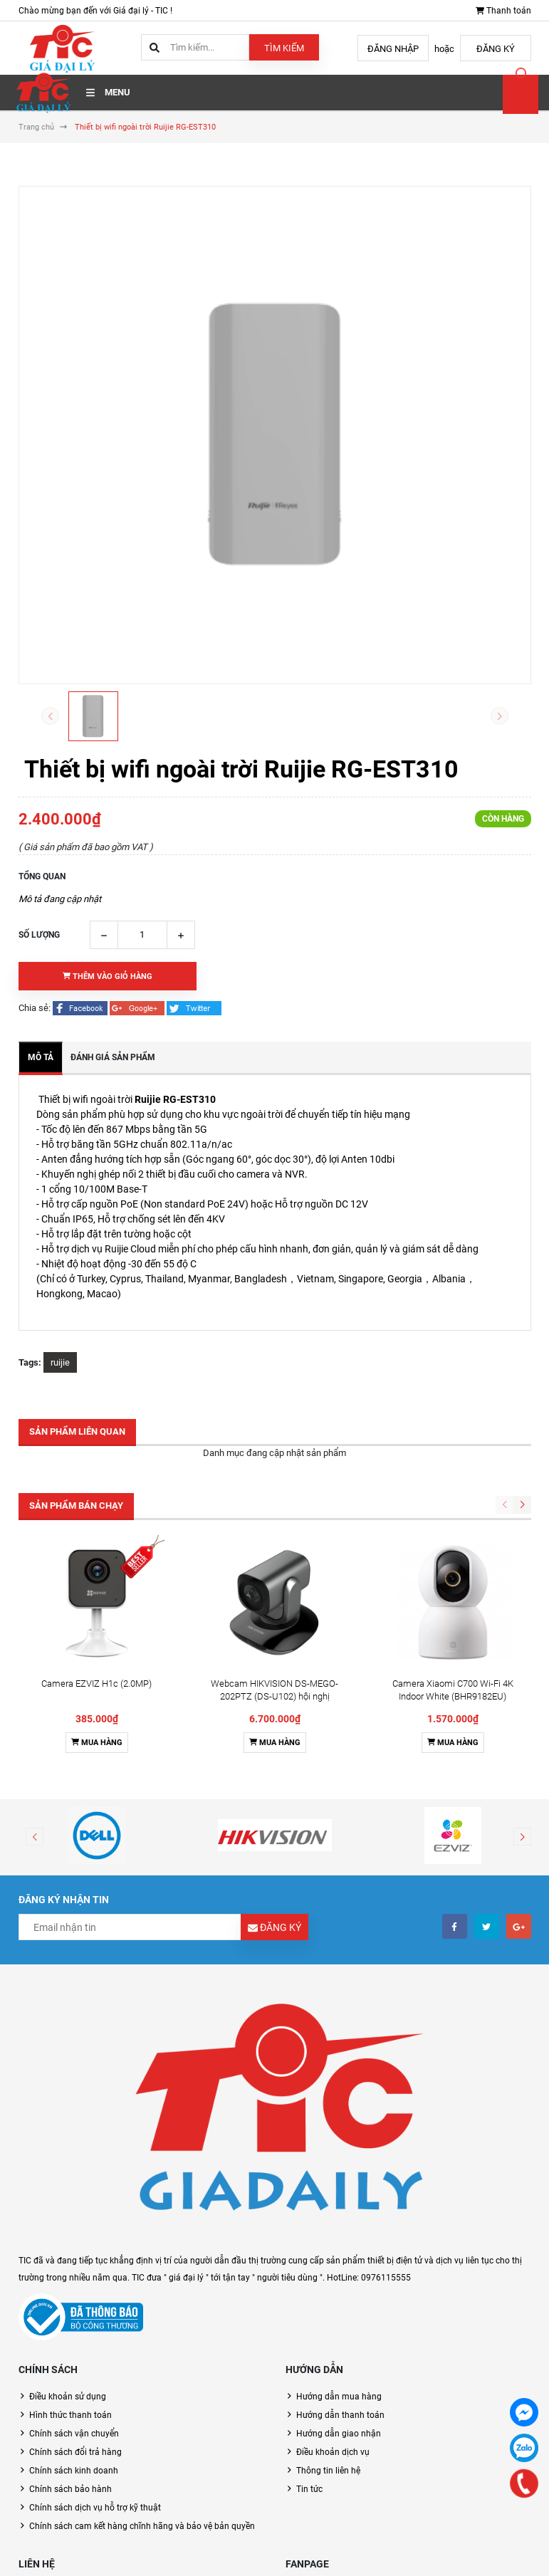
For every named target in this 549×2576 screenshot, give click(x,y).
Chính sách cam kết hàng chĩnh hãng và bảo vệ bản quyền (142, 2391)
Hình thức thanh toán (70, 2280)
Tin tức (309, 2354)
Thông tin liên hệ (328, 2335)
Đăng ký (495, 48)
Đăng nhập (393, 48)
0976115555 (75, 2487)
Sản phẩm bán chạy (76, 1505)
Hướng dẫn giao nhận (338, 2298)
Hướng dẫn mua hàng (339, 2261)
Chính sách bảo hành (70, 2354)
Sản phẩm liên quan (77, 1431)
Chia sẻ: (35, 1007)
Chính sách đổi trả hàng (75, 2317)
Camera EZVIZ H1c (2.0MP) (96, 1548)
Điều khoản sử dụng (67, 2261)
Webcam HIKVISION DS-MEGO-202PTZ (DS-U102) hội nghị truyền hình (274, 1561)
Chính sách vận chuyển (74, 2298)
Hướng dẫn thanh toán (340, 2280)
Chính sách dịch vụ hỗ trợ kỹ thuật (95, 2372)
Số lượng (39, 935)
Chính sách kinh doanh (73, 2335)
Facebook (305, 2453)
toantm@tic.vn (79, 2515)
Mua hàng (96, 1607)
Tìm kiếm (284, 48)
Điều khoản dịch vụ (333, 2317)
